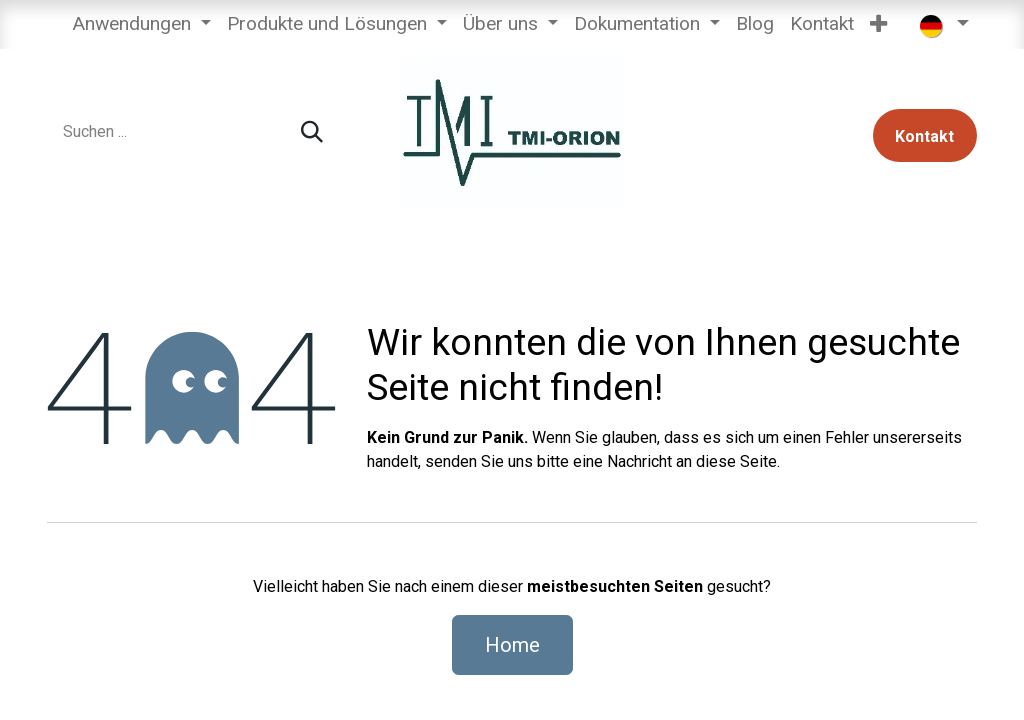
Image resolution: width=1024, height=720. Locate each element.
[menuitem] (141, 24)
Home (512, 645)
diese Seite (736, 461)
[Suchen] (312, 132)
